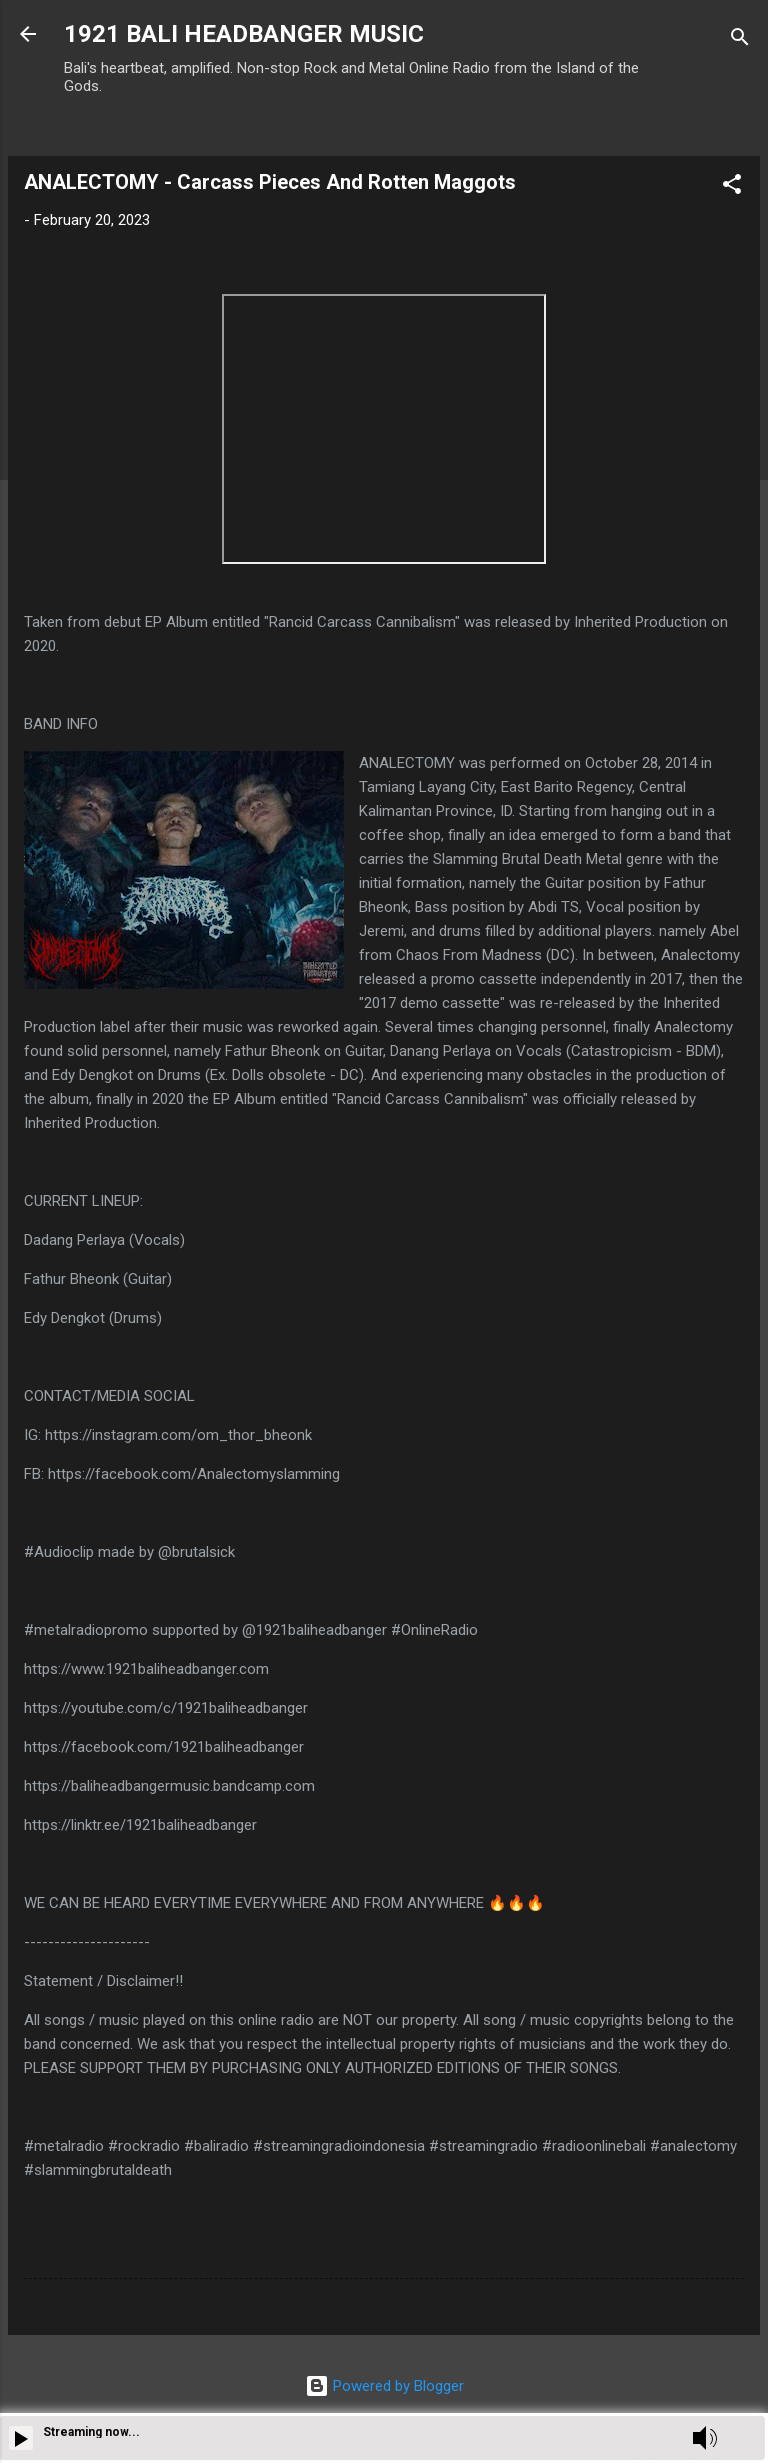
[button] (732, 187)
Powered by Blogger (384, 2386)
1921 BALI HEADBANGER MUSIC (244, 34)
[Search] (740, 40)
